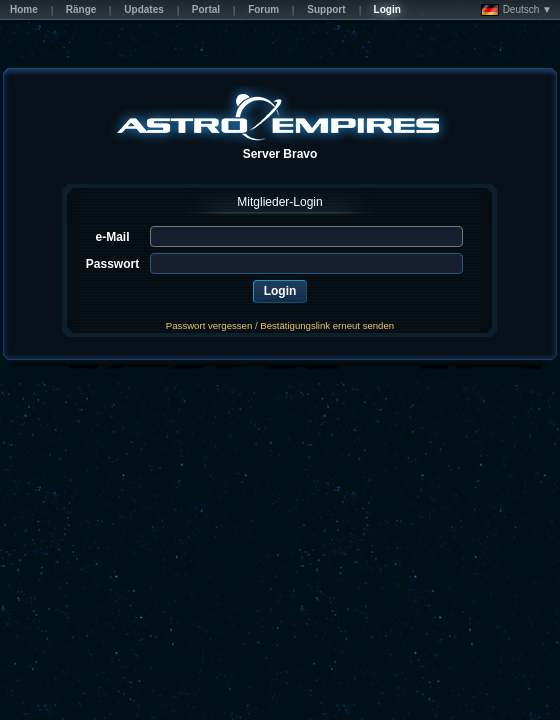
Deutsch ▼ (516, 10)
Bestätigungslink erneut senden (327, 325)
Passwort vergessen (209, 325)
